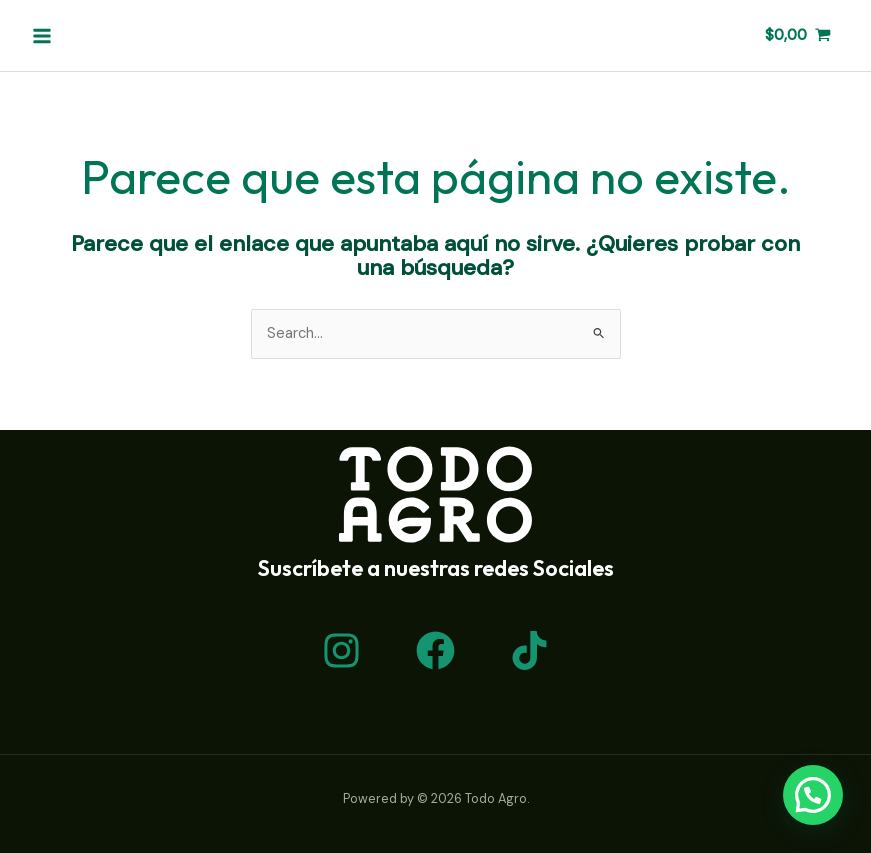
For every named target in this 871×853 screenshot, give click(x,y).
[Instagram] (341, 650)
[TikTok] (529, 650)
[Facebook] (435, 650)
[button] (813, 795)
